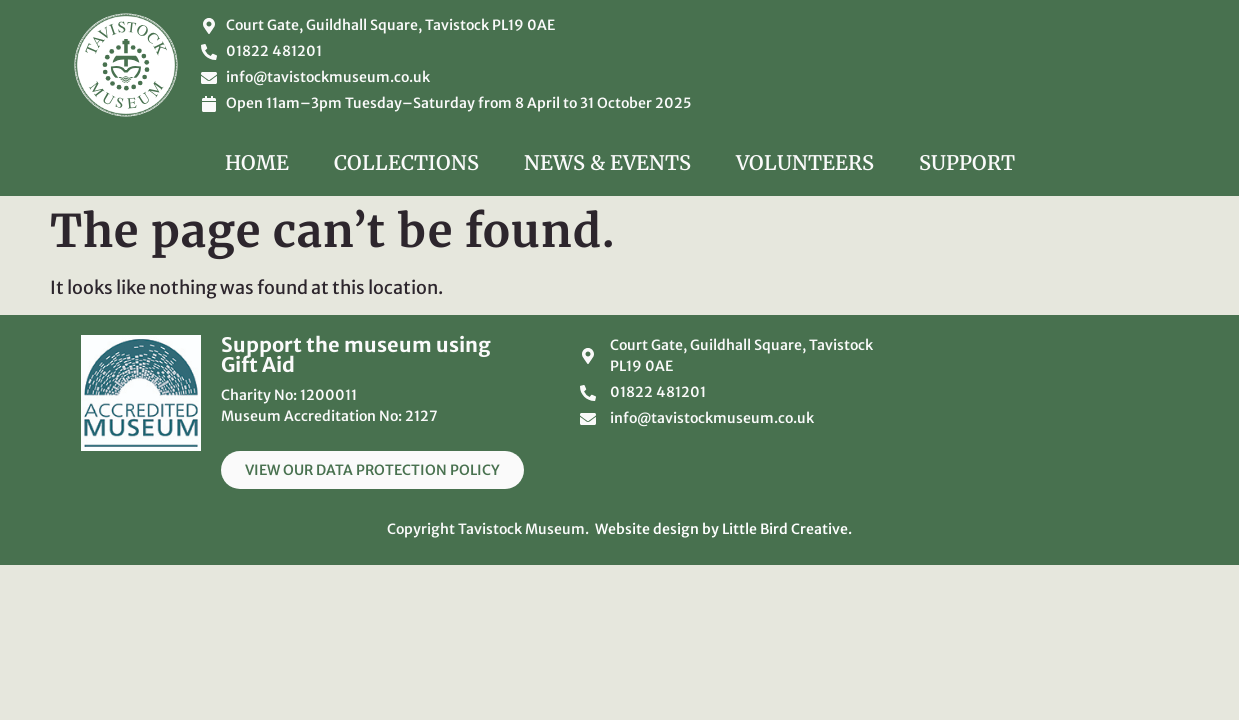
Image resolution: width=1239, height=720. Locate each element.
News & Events (607, 162)
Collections (406, 162)
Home (257, 162)
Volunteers (805, 162)
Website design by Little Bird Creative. (723, 529)
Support (967, 162)
